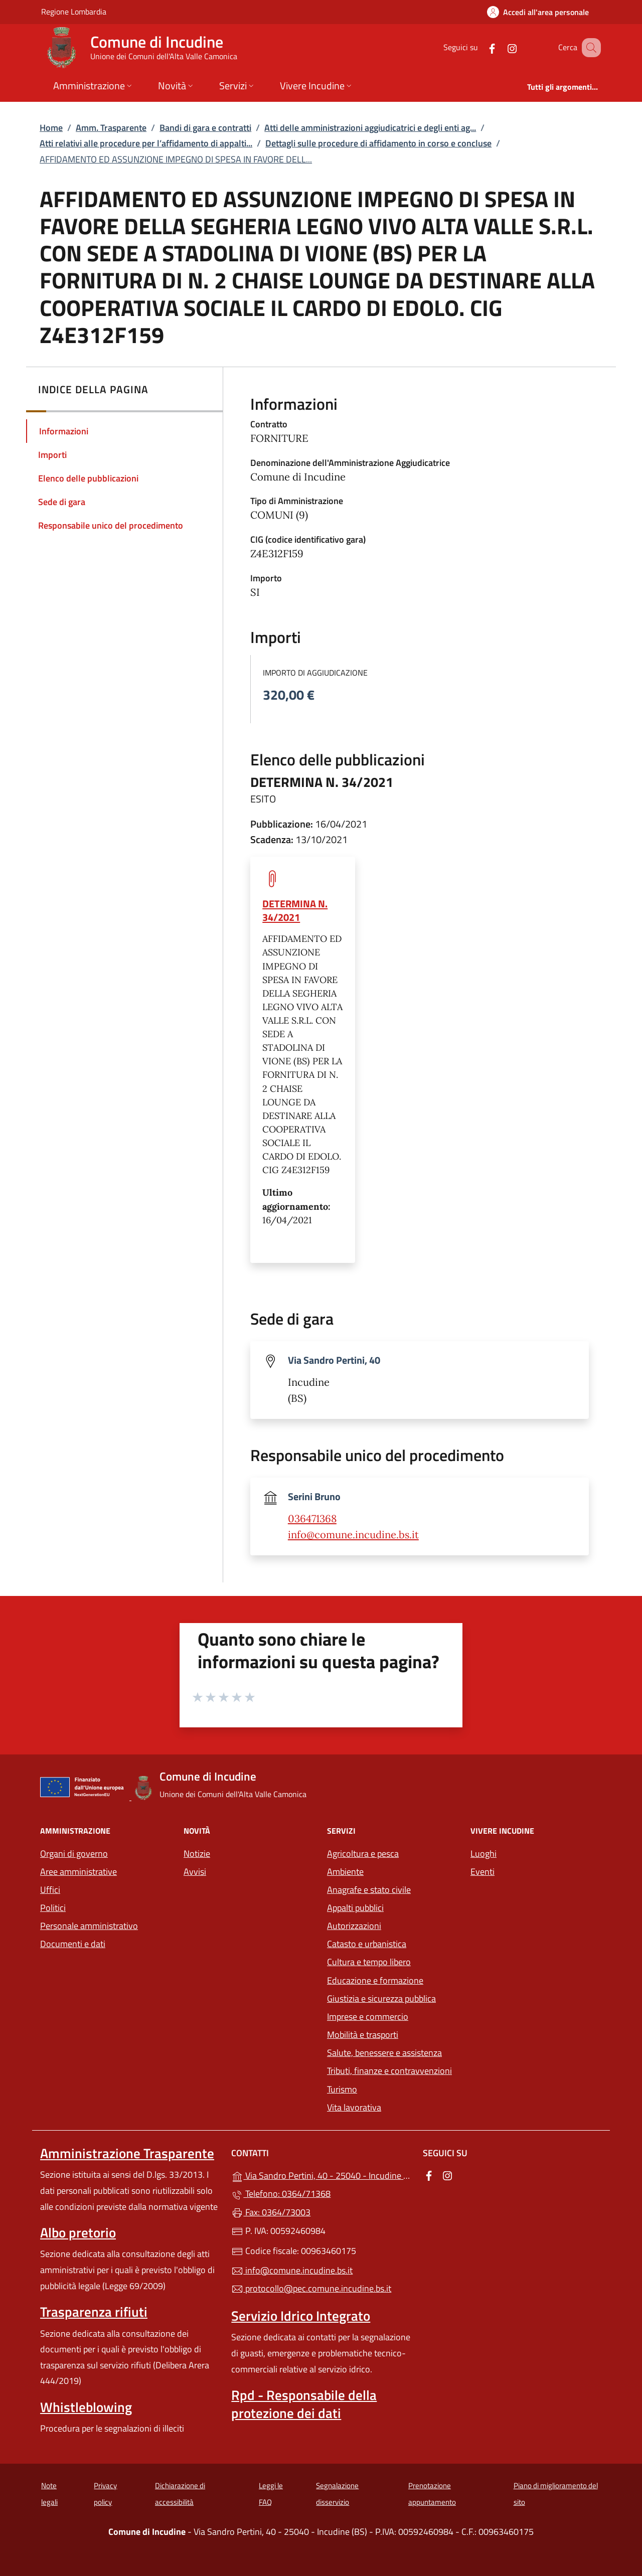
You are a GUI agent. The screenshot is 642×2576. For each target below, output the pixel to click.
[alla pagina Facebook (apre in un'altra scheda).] (479, 47)
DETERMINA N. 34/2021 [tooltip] (295, 910)
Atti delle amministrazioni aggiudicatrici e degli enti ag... (370, 127)
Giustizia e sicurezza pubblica (381, 1998)
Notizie (197, 1853)
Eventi (482, 1871)
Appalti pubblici (355, 1907)
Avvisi (195, 1871)
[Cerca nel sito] (589, 48)
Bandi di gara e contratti (205, 127)
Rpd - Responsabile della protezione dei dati (304, 2404)
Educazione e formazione (375, 1980)
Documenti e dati (72, 1944)
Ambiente (345, 1871)
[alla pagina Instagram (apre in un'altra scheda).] (500, 47)
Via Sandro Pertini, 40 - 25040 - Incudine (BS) (320, 2174)
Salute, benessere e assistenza (384, 2052)
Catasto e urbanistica (366, 1944)
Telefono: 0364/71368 (281, 2193)
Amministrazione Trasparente (127, 2153)
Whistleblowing (86, 2407)
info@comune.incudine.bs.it (353, 1534)
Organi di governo (74, 1853)
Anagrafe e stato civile (369, 1889)
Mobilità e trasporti (362, 2034)
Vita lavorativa (354, 2107)
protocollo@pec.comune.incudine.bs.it (311, 2288)
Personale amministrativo (89, 1926)
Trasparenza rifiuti (93, 2311)
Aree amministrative (78, 1871)
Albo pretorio (78, 2232)
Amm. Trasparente (111, 127)
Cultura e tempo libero (369, 1962)
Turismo (342, 2089)
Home (51, 127)
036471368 (312, 1518)
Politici (53, 1907)
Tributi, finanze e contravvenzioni (389, 2070)
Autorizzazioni (354, 1926)
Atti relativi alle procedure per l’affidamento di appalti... (146, 143)
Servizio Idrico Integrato (300, 2315)
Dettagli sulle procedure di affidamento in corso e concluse (378, 143)
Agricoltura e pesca (363, 1853)
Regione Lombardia (73, 11)
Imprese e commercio (367, 2016)
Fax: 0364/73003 (270, 2212)
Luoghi (483, 1853)
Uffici (50, 1889)
